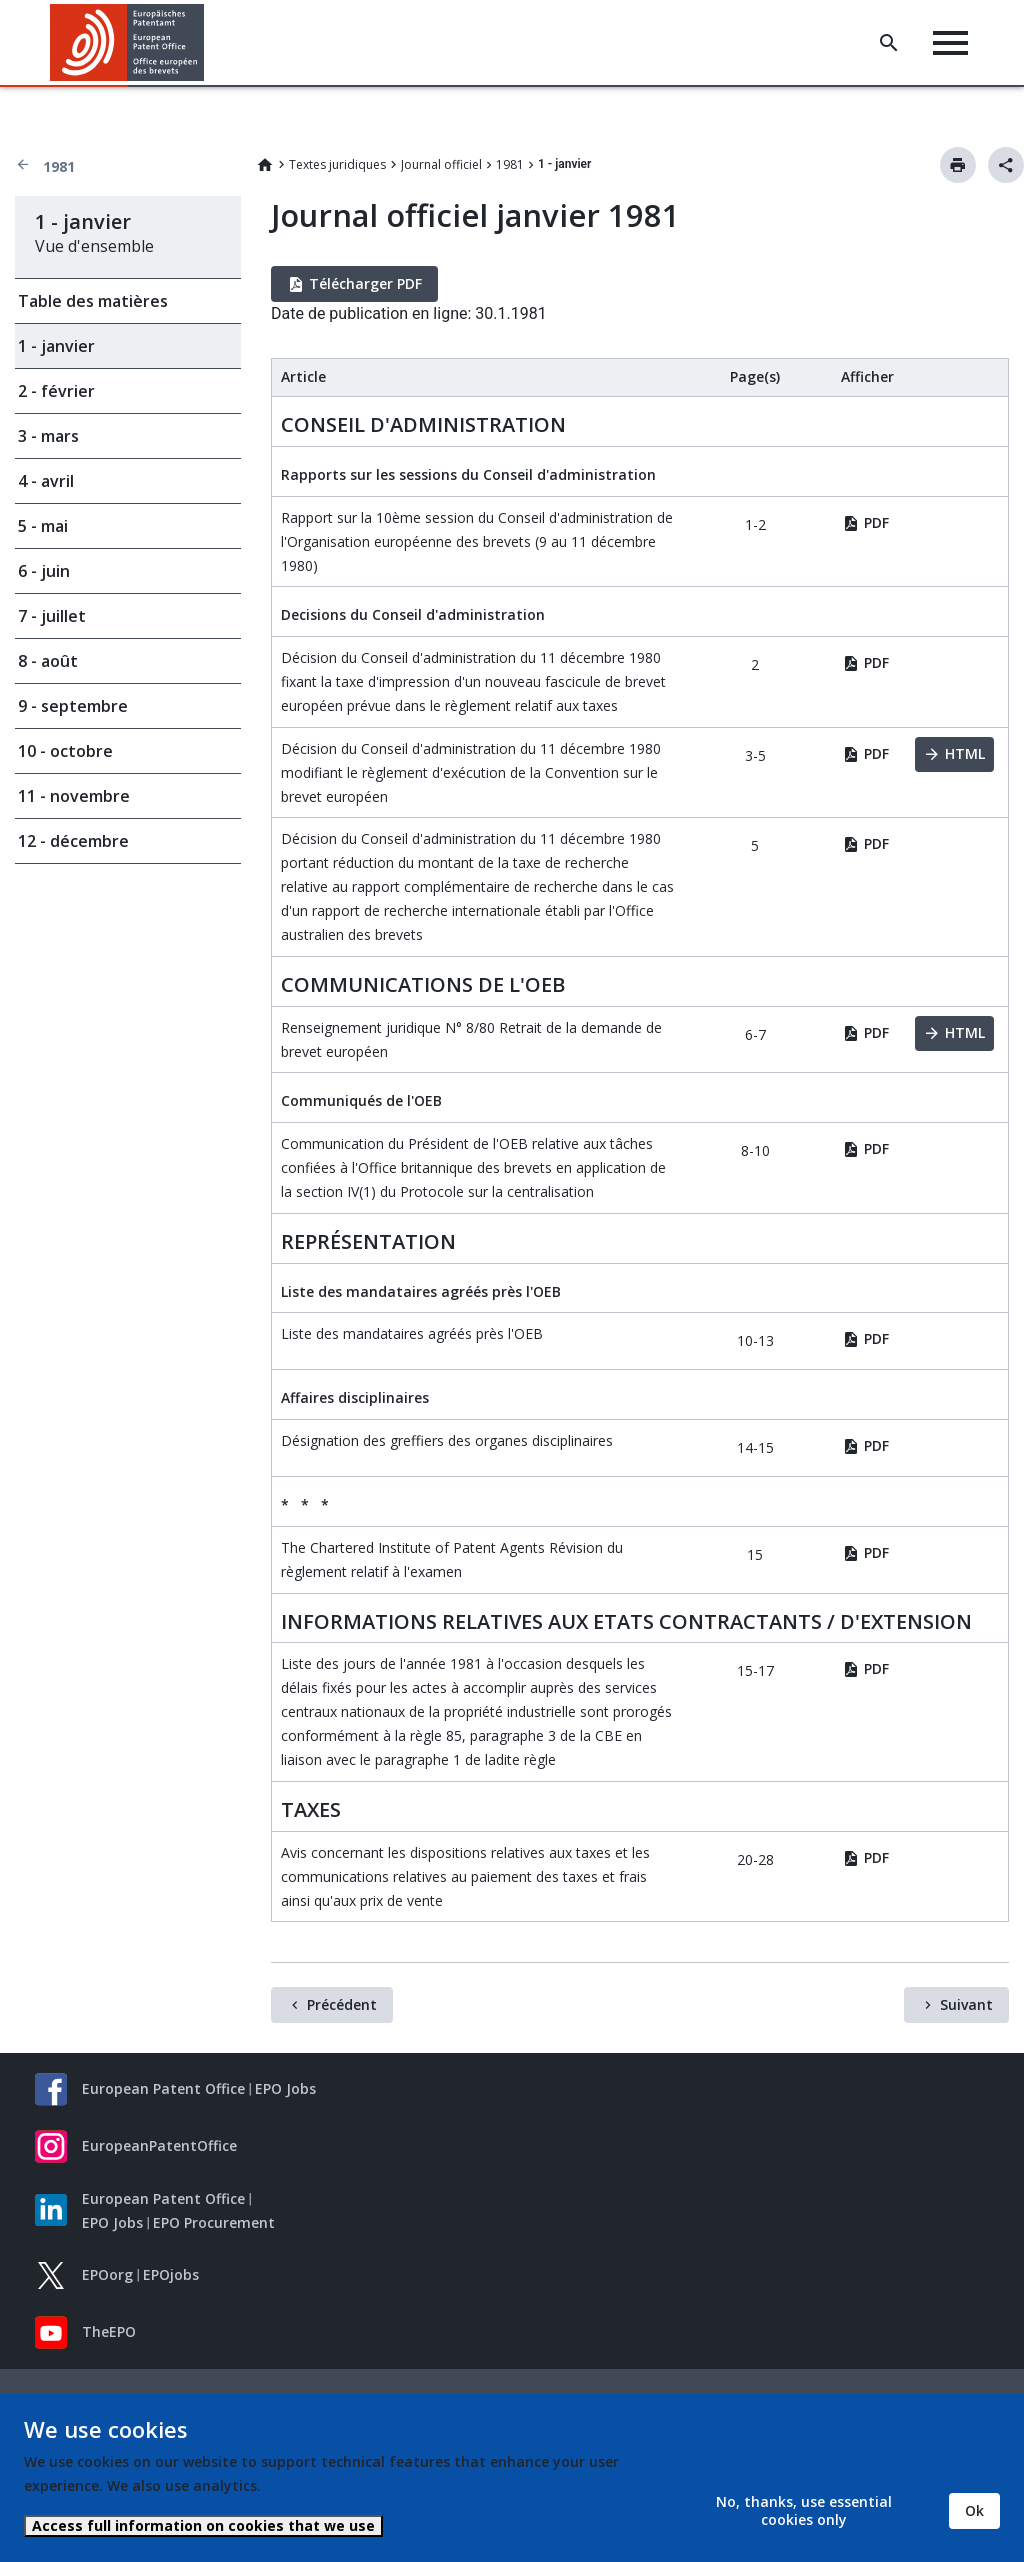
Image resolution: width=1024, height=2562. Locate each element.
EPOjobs (171, 2274)
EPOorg (107, 2274)
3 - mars (48, 436)
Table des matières (93, 301)
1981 (59, 166)
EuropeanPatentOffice (159, 2145)
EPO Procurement (214, 2222)
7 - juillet (52, 616)
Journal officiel (441, 164)
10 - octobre (65, 751)
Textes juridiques (337, 164)
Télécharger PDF (365, 283)
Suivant (966, 2004)
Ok (974, 2510)
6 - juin (44, 571)
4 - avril (46, 481)
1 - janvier (56, 346)
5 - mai (43, 526)
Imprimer (958, 165)
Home (265, 165)
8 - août (48, 661)
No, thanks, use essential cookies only (804, 2510)
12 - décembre (73, 841)
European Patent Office (163, 2088)
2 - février (56, 391)
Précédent (342, 2004)
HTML (965, 753)
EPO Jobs (285, 2088)
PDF (876, 522)
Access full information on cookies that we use (203, 2525)
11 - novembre (74, 796)
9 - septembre (73, 706)
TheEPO (109, 2331)
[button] (207, 43)
